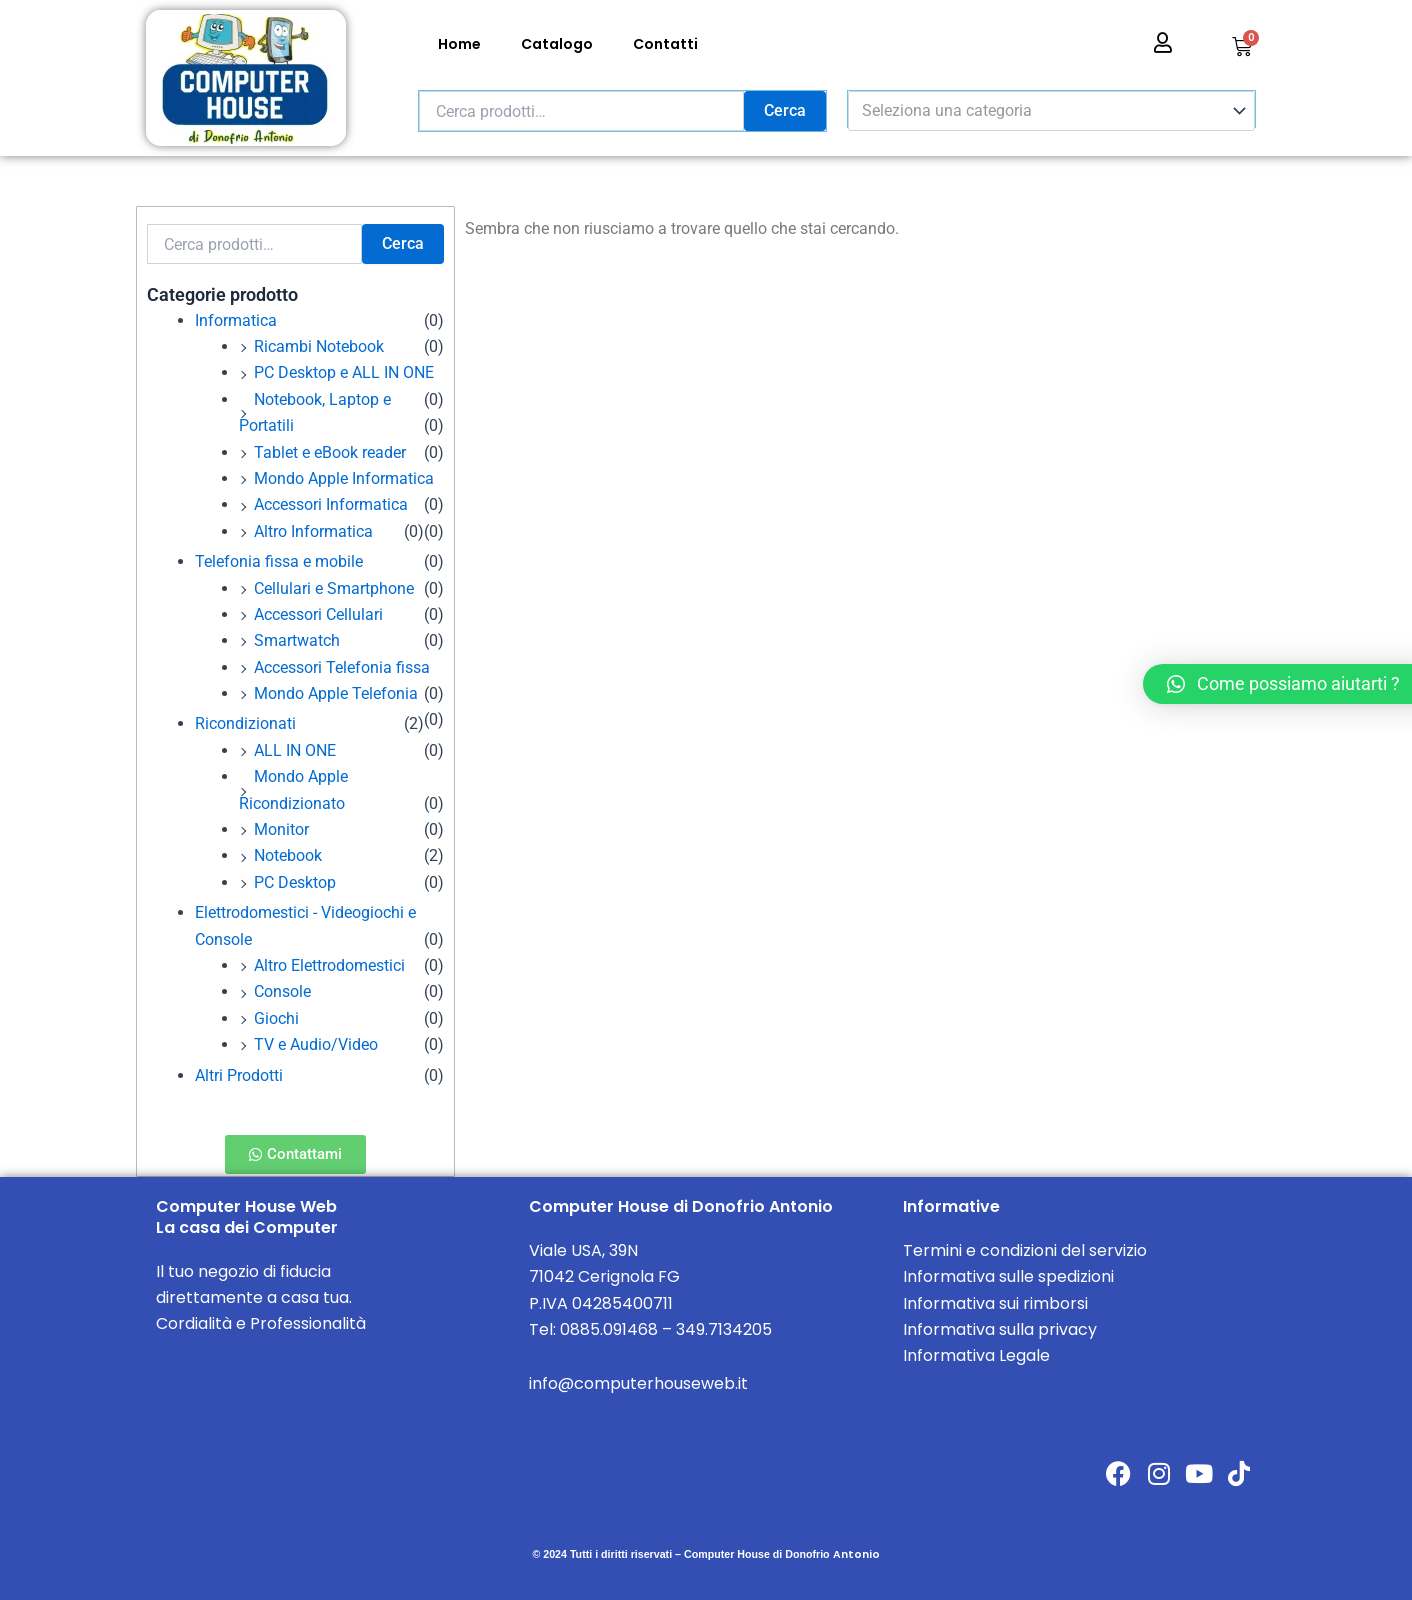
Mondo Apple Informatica (344, 478)
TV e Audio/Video (316, 1044)
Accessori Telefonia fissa (342, 667)
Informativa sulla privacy (1000, 1329)
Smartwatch (297, 640)
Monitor (281, 829)
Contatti (665, 44)
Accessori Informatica (331, 504)
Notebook (288, 855)
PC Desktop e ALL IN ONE (344, 372)
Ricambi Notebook (319, 346)
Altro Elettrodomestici (329, 965)
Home (459, 44)
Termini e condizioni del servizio (1025, 1250)
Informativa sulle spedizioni (1008, 1276)
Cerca (785, 110)
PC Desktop (295, 882)
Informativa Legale (976, 1355)
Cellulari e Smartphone (334, 588)
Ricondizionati (245, 723)
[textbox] (1042, 111)
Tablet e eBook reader (330, 452)
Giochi (276, 1018)
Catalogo (557, 44)
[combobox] (1051, 111)
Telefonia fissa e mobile (279, 561)
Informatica (236, 320)
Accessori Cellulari (318, 614)
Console (282, 991)
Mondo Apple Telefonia (336, 693)
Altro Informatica (313, 531)
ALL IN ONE (295, 750)
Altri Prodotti (239, 1075)
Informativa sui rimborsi (995, 1303)
